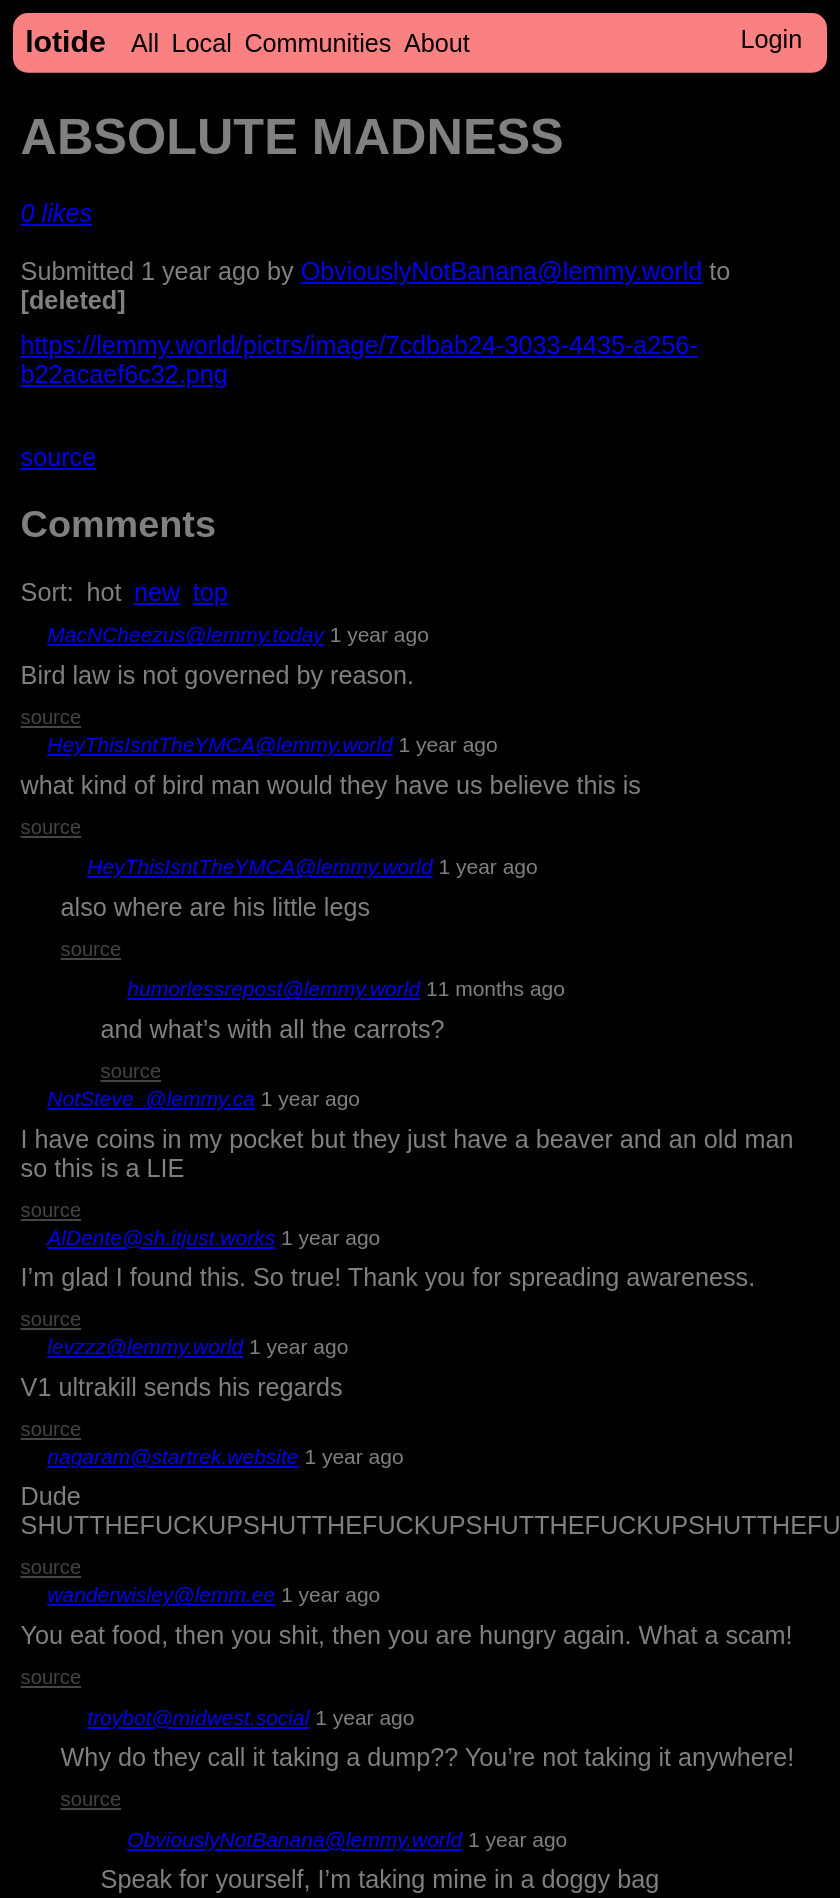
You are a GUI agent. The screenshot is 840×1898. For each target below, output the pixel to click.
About (437, 43)
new (157, 592)
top (210, 592)
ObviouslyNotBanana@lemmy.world (502, 271)
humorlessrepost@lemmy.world (273, 988)
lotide (65, 41)
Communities (317, 43)
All (145, 43)
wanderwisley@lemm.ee (161, 1594)
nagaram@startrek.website (172, 1456)
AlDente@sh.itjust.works (161, 1237)
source (59, 457)
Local (202, 43)
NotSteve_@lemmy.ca (151, 1098)
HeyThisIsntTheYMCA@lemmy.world (219, 744)
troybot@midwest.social (198, 1717)
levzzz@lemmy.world (145, 1346)
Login (772, 39)
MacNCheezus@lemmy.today (185, 634)
